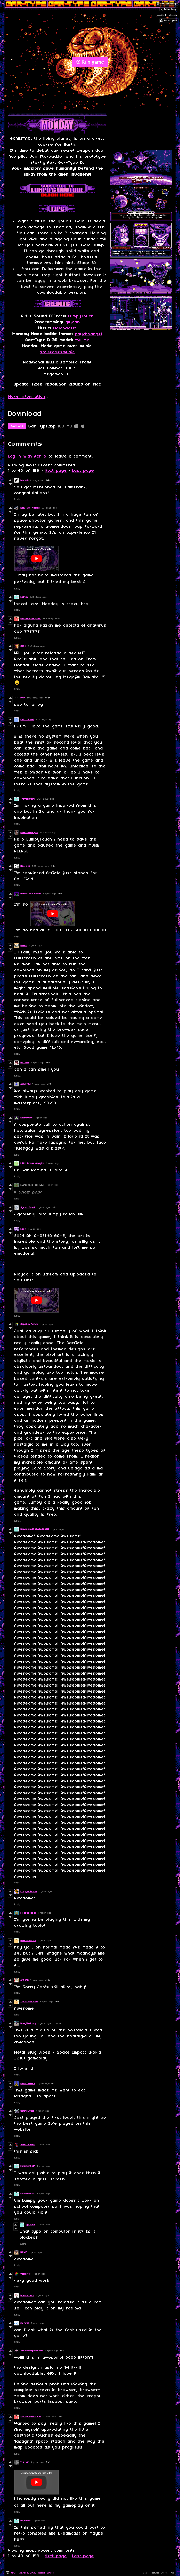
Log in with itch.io (27, 456)
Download (17, 426)
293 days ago (36, 646)
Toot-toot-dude (29, 2002)
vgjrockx (25, 2521)
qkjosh (73, 322)
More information (28, 397)
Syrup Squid (27, 1207)
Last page (83, 471)
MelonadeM (65, 328)
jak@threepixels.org (31, 2351)
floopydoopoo (28, 1913)
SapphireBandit (29, 1324)
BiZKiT (23, 2252)
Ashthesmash (28, 1940)
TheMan (24, 2462)
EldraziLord (27, 719)
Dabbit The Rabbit (30, 894)
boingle (24, 597)
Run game (90, 62)
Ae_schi (24, 1063)
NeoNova (25, 866)
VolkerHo (25, 2274)
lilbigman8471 (27, 2166)
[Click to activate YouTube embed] (36, 558)
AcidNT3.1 (25, 1084)
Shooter (164, 2572)
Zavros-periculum (30, 2417)
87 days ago (49, 508)
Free (172, 2572)
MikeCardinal (27, 2083)
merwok (24, 2323)
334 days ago (45, 799)
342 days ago (48, 832)
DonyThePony (28, 2023)
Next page (56, 471)
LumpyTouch (81, 316)
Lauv (23, 1229)
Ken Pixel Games (30, 508)
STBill (23, 646)
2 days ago (37, 480)
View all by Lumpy (27, 2572)
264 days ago (51, 619)
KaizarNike (26, 1118)
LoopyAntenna (28, 1891)
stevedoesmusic (57, 352)
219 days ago (38, 597)
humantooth (27, 2295)
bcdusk (24, 480)
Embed (50, 2572)
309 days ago (35, 698)
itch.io (14, 2572)
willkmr (82, 340)
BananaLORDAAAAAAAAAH (34, 1529)
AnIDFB (24, 1980)
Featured (155, 2572)
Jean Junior (27, 2145)
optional (30, 2225)
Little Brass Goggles (32, 1163)
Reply (17, 499)
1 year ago (49, 894)
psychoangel (88, 334)
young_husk (27, 2111)
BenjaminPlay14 (29, 832)
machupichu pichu (30, 619)
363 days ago (40, 866)
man (22, 698)
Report (41, 2572)
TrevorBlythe (28, 799)
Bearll (23, 945)
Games (146, 2572)
